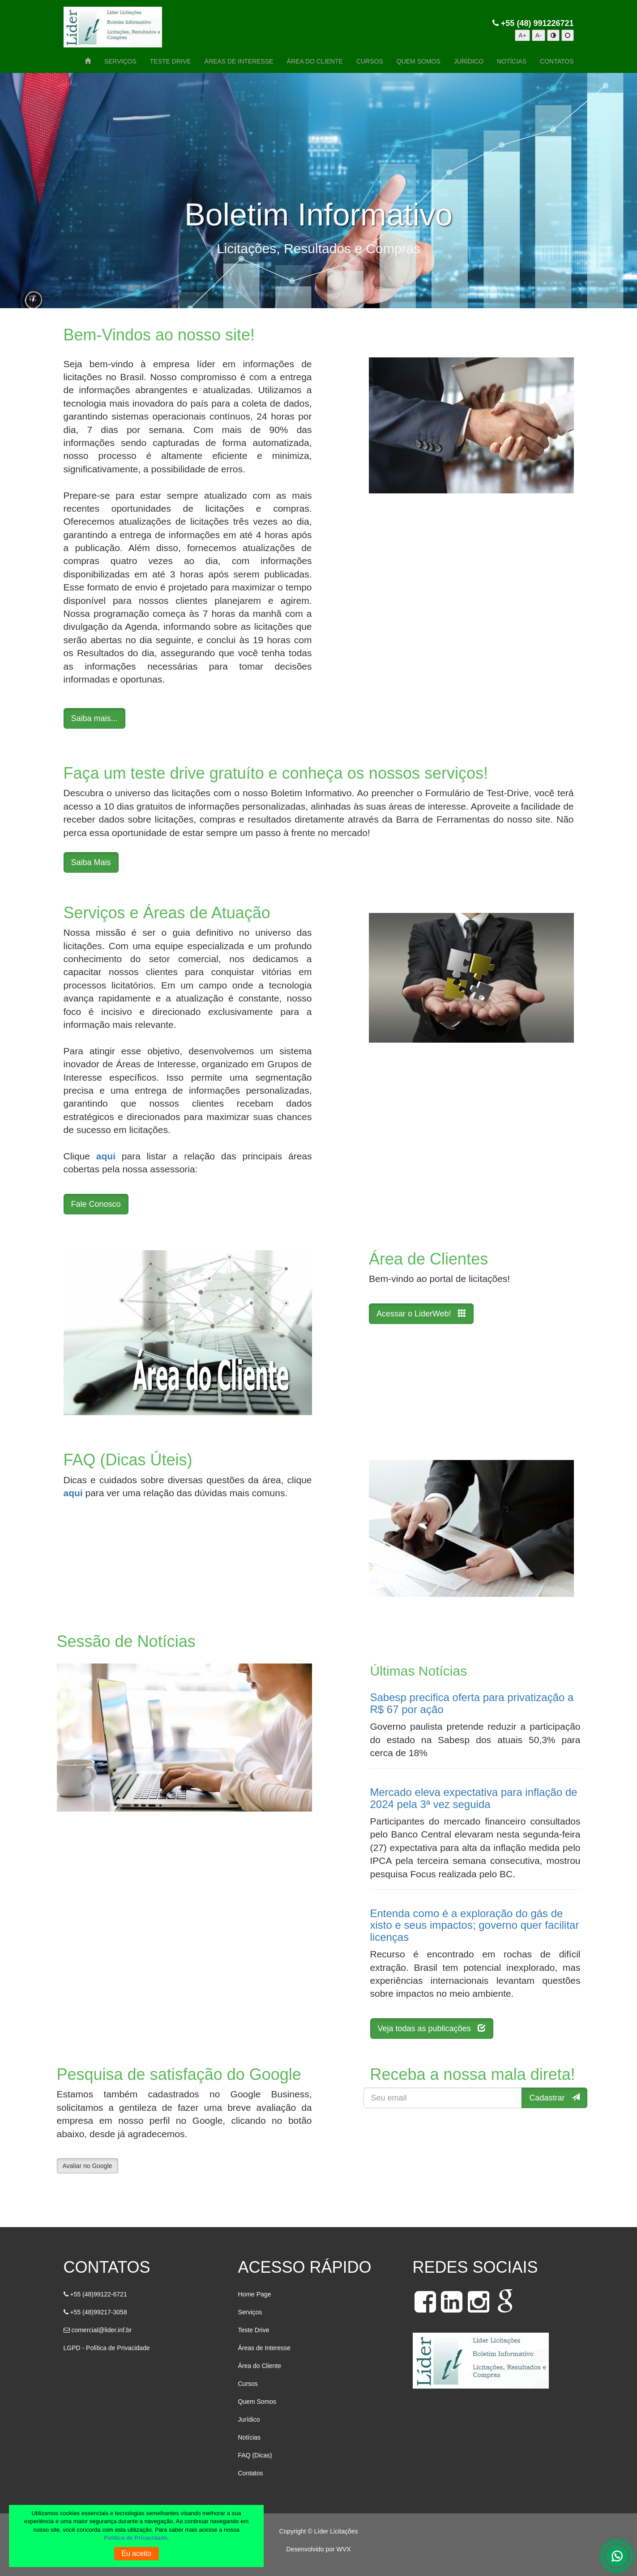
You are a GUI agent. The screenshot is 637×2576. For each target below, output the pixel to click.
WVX (344, 2549)
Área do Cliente (260, 2365)
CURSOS (369, 61)
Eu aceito (136, 2553)
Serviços (250, 2312)
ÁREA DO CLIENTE (315, 61)
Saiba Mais (91, 862)
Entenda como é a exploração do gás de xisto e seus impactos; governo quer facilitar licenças (474, 1925)
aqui (105, 1156)
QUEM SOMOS (418, 61)
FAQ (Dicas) (255, 2455)
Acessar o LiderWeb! (421, 1313)
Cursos (248, 2383)
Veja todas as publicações (432, 2028)
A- (538, 35)
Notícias (249, 2437)
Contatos (250, 2473)
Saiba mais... (94, 718)
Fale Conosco (96, 1204)
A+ (522, 35)
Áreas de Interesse (264, 2347)
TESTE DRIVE (170, 61)
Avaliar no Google (87, 2165)
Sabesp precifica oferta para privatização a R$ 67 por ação (472, 1703)
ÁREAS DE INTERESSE (239, 61)
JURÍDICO (468, 61)
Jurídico (249, 2419)
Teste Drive (253, 2330)
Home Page (254, 2294)
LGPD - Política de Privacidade (107, 2347)
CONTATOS (556, 61)
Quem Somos (257, 2401)
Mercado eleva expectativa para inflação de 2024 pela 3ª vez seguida (473, 1798)
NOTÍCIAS (511, 61)
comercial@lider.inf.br (101, 2330)
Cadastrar (554, 2097)
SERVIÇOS (120, 61)
